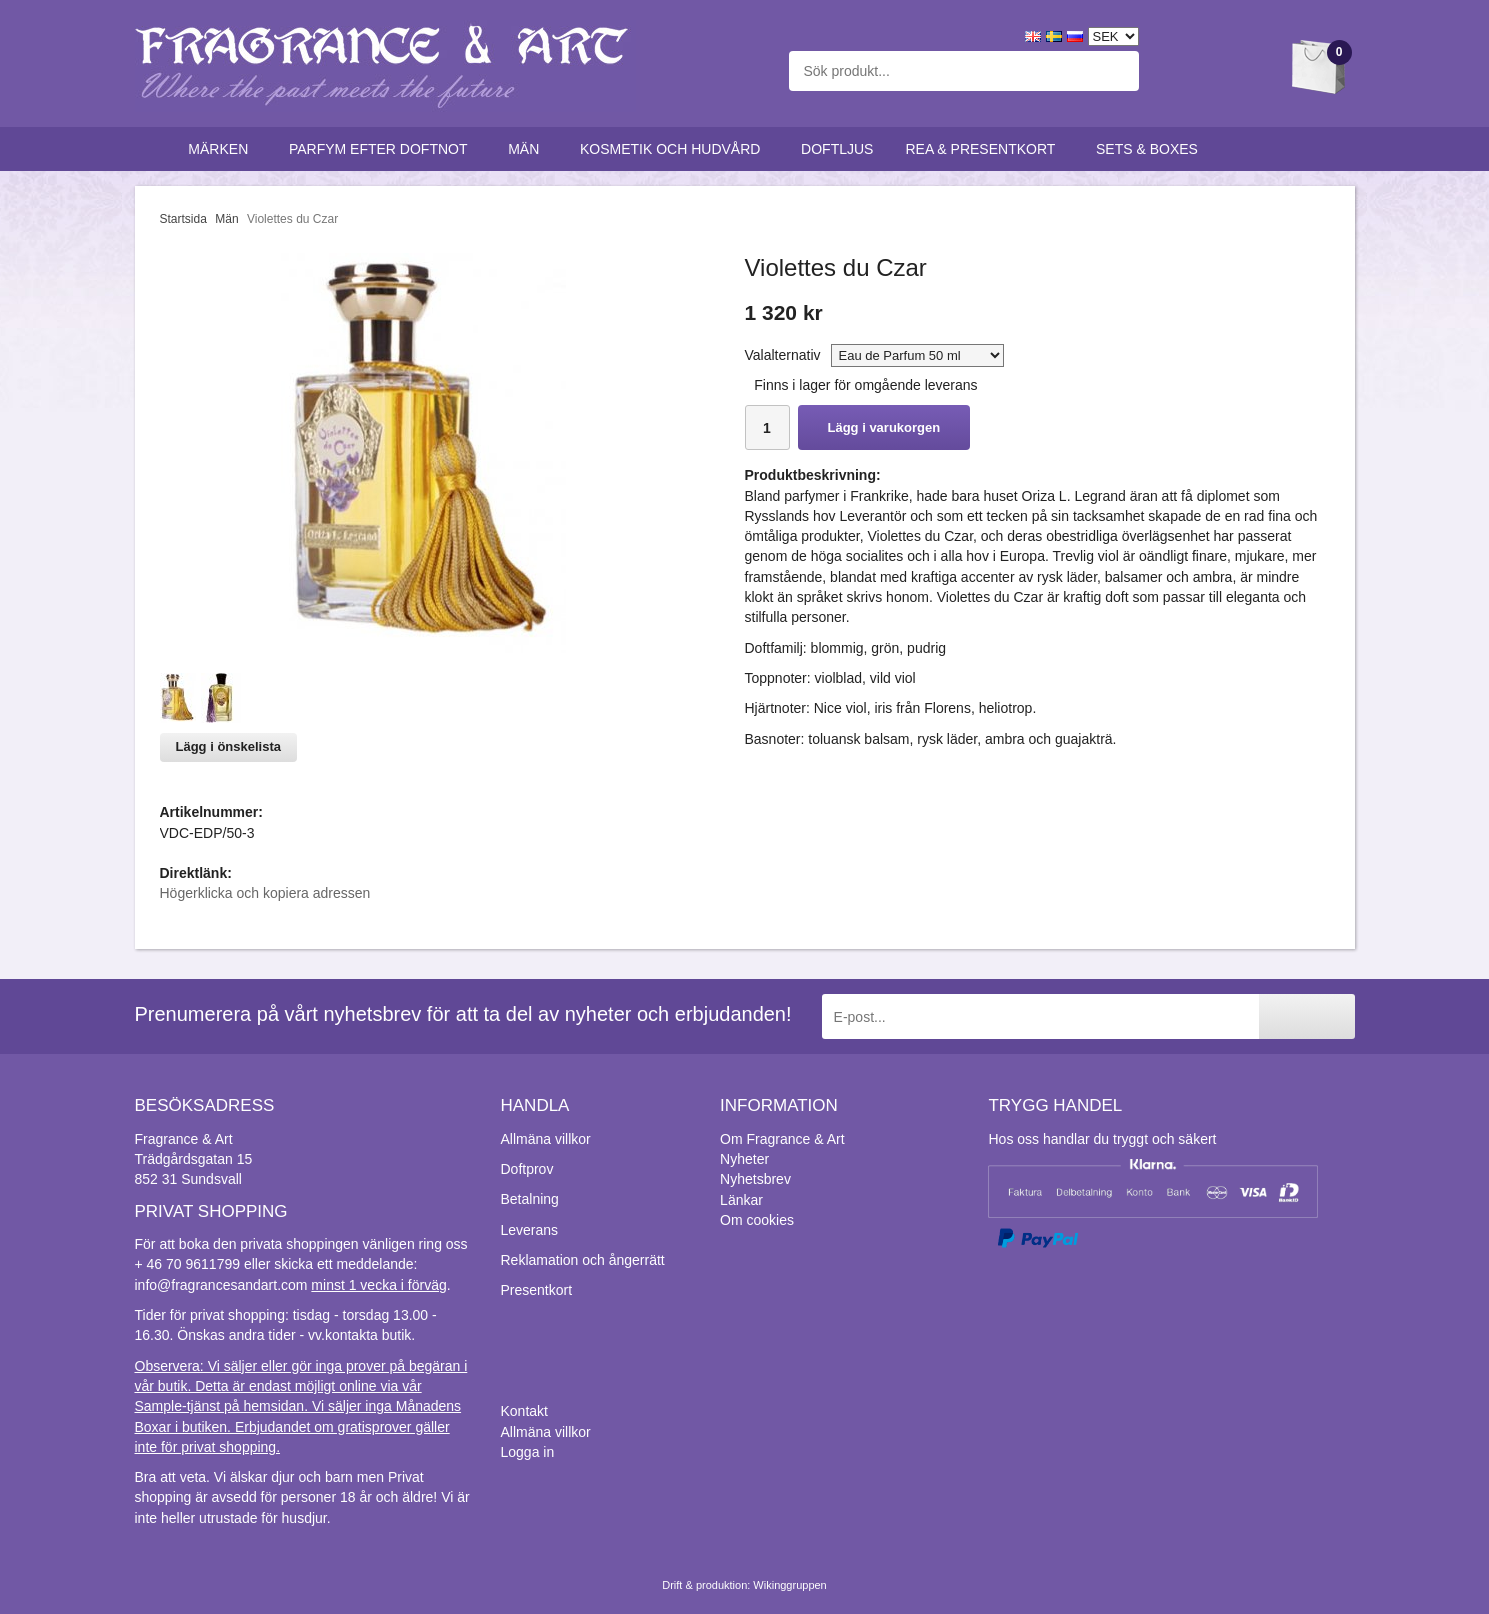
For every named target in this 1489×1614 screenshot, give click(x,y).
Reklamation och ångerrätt (583, 1260)
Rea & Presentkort (984, 149)
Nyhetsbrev (755, 1179)
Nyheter (744, 1159)
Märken (222, 149)
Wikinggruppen (789, 1585)
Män (528, 149)
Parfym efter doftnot (382, 149)
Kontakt (524, 1411)
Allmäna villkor (546, 1139)
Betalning (530, 1199)
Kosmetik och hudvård (674, 149)
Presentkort (537, 1290)
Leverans (530, 1230)
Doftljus (837, 149)
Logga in (528, 1452)
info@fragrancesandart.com (221, 1285)
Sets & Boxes (1151, 149)
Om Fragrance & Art (782, 1139)
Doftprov (527, 1169)
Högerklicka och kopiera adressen (265, 893)
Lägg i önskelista (228, 746)
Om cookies (757, 1220)
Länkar (741, 1200)
